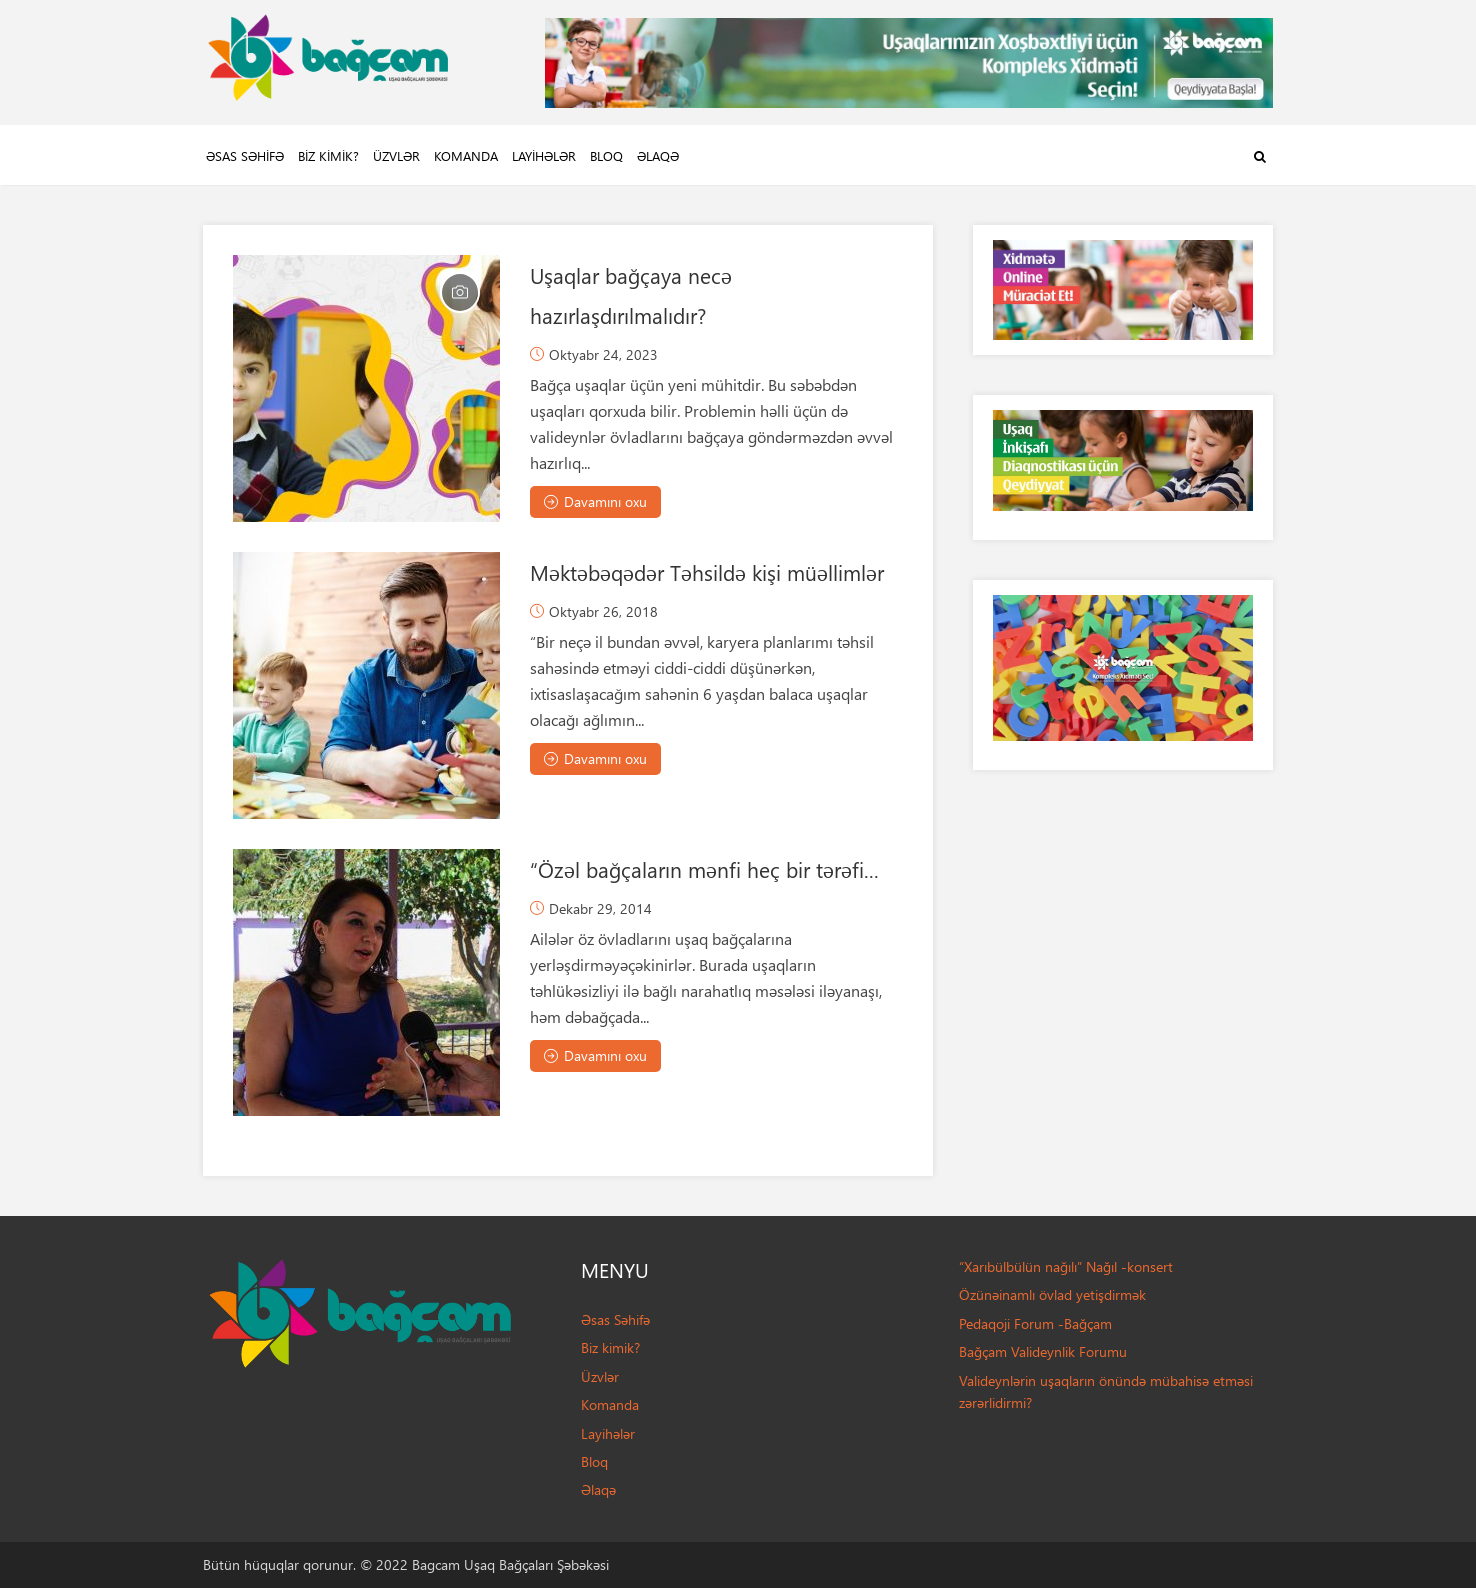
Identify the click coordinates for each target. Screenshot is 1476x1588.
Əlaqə (658, 155)
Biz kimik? (328, 155)
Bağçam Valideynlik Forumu (1043, 1351)
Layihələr (544, 155)
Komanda (466, 155)
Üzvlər (396, 155)
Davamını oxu (595, 501)
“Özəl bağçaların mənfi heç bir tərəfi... (704, 869)
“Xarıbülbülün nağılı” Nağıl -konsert (1066, 1266)
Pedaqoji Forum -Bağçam (1035, 1323)
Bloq (606, 155)
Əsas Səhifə (245, 155)
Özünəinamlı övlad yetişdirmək (1052, 1294)
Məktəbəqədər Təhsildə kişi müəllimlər (707, 572)
